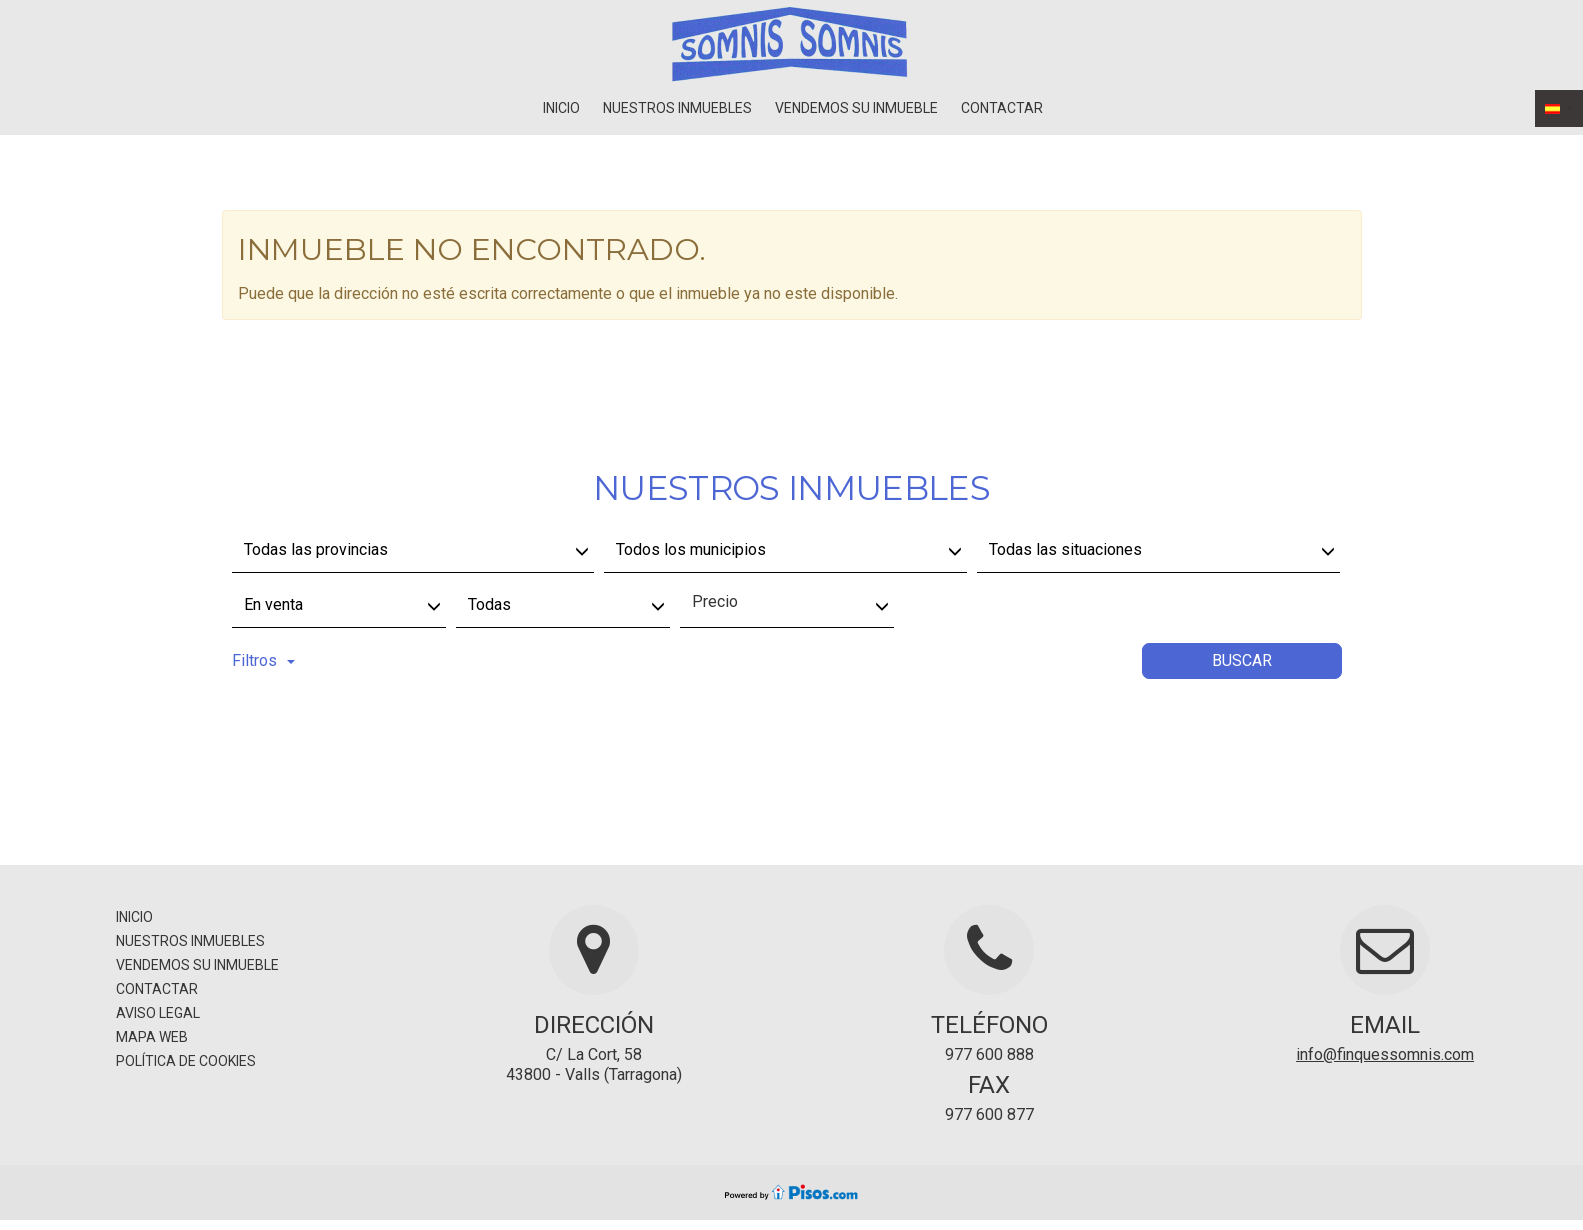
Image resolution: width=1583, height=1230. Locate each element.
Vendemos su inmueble (856, 108)
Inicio (561, 108)
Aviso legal (158, 1013)
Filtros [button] (263, 660)
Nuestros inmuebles (677, 108)
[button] (1559, 108)
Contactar (1002, 108)
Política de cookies (186, 1061)
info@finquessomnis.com (1385, 1054)
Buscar (1242, 660)
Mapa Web (152, 1037)
